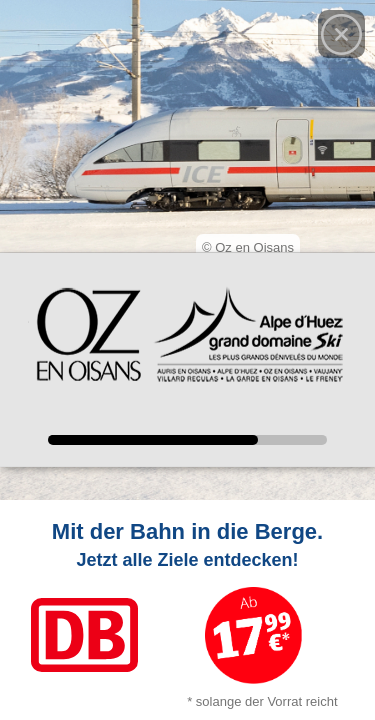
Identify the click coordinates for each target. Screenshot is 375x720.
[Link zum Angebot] (187, 610)
